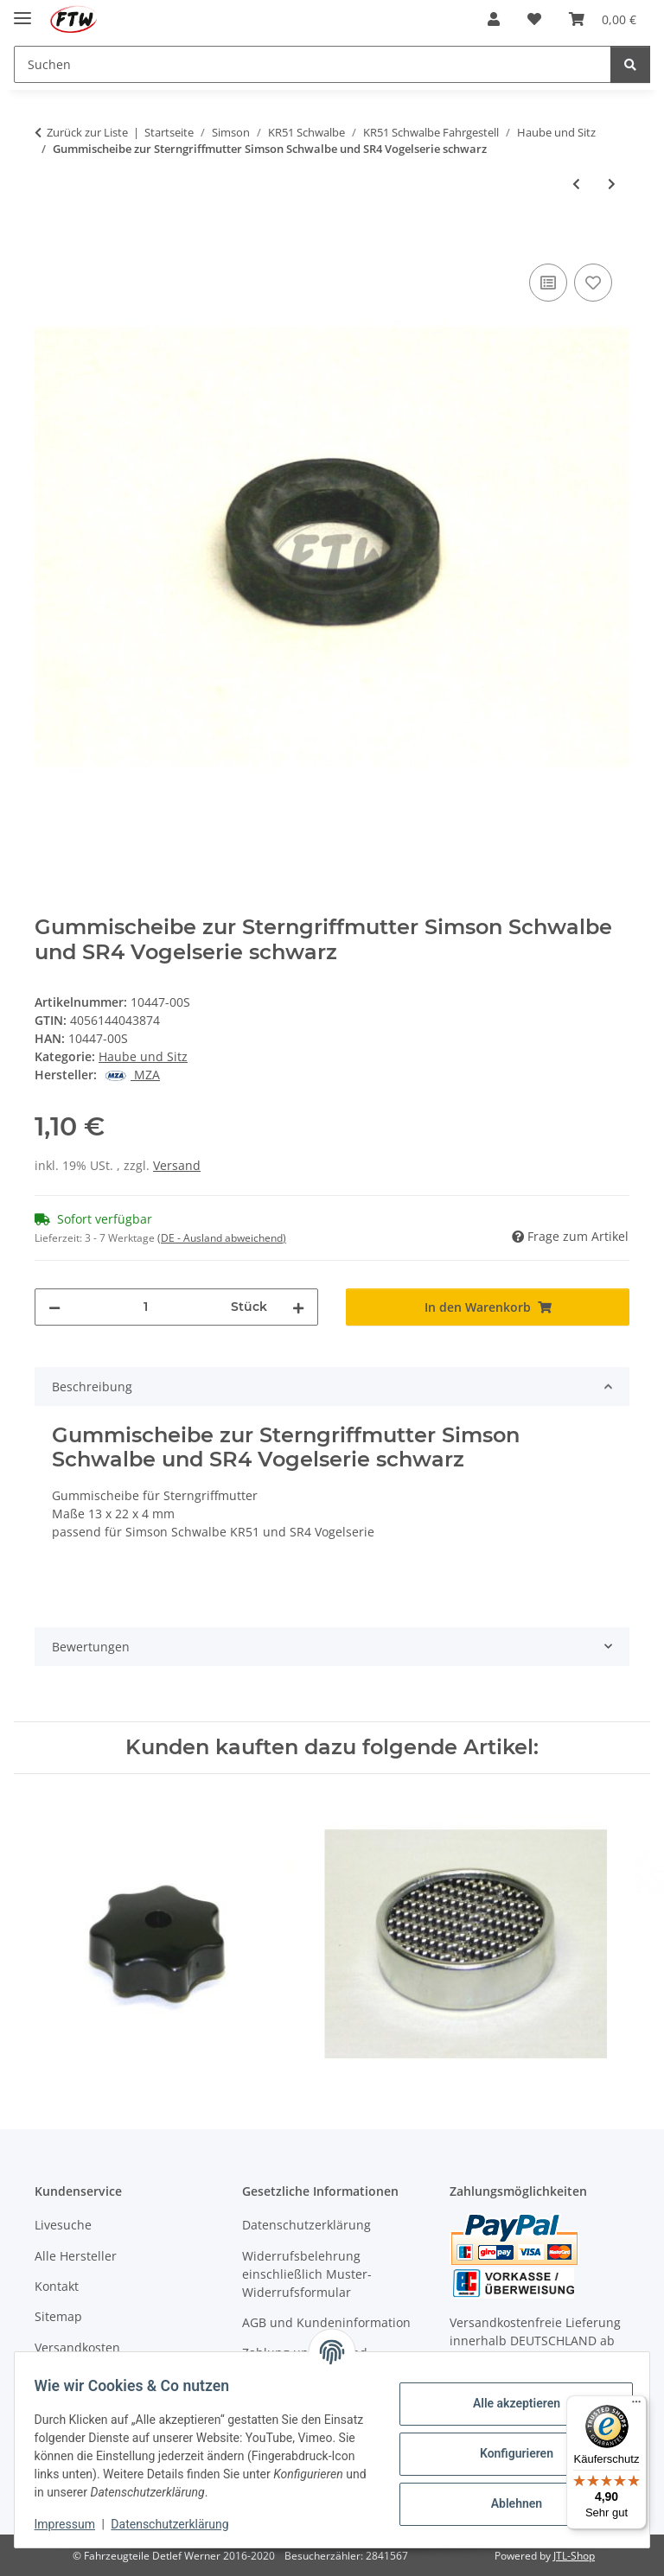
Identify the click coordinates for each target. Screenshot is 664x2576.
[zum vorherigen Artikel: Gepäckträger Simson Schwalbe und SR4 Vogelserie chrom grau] (576, 183)
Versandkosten (77, 2347)
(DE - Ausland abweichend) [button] (221, 1238)
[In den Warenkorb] (48, 240)
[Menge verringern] (54, 1307)
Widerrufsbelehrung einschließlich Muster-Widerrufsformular (307, 2274)
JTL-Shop (574, 2555)
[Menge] (146, 1307)
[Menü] (636, 2405)
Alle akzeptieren (508, 2403)
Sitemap (58, 2316)
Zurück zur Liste (87, 132)
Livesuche (63, 2225)
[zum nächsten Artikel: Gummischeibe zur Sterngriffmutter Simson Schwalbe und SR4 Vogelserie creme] (611, 183)
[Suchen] (630, 64)
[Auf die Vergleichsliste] (548, 283)
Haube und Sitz (143, 1056)
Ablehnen (507, 2503)
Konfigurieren (508, 2453)
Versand (177, 1165)
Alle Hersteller (76, 2256)
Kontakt (57, 2286)
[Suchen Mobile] (312, 64)
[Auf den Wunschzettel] (593, 283)
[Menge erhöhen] (298, 1307)
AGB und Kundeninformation (326, 2322)
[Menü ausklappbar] (22, 11)
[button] (494, 19)
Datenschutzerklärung (178, 2524)
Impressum (72, 2524)
